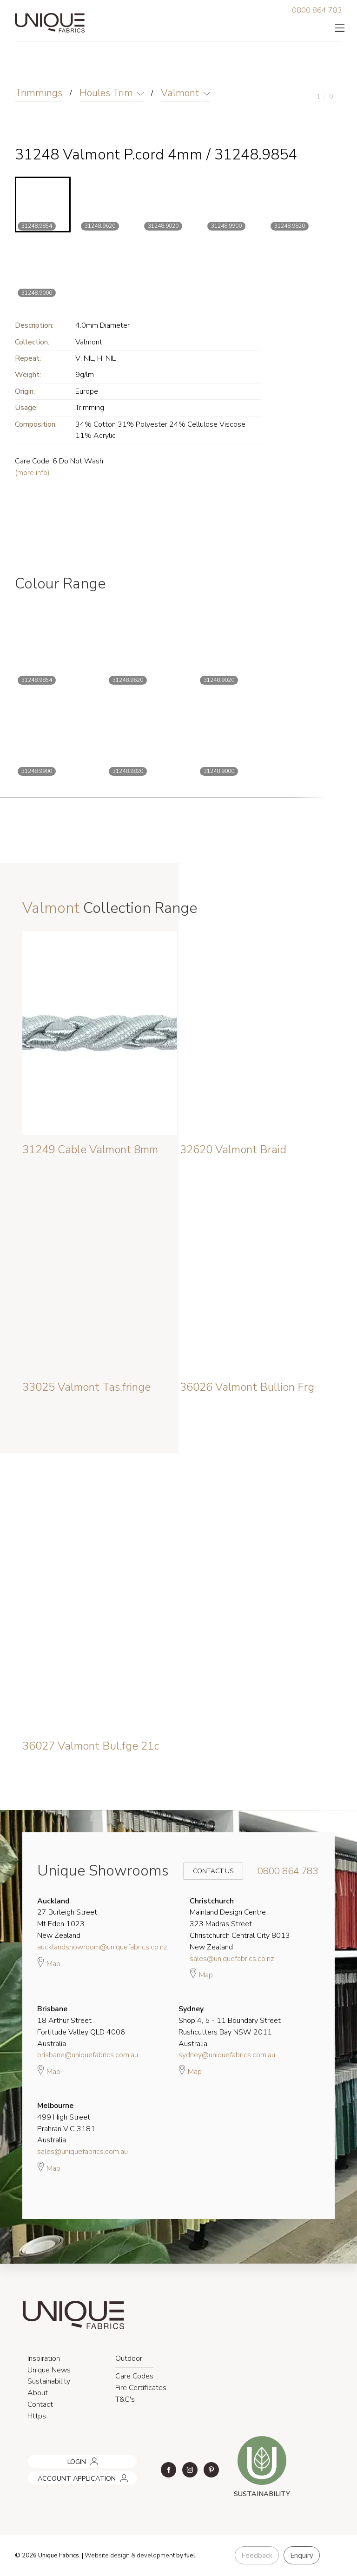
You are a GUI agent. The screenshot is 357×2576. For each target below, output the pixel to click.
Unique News (49, 2370)
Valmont (180, 93)
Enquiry (301, 2555)
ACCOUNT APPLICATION (63, 2474)
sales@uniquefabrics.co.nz (232, 1959)
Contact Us (207, 1871)
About (37, 2393)
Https (36, 2416)
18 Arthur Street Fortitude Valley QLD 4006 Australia (81, 2026)
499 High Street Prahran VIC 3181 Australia (66, 2122)
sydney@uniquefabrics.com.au (226, 2055)
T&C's (125, 2399)
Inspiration (43, 2358)
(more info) (32, 473)
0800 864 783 (317, 10)
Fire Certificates (140, 2388)
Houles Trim (106, 93)
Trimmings (38, 93)
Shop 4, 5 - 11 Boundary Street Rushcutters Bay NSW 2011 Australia (229, 2026)
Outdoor (128, 2358)
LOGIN (35, 2458)
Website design (107, 2555)
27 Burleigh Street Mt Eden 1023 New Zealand (67, 1918)
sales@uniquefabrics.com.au (82, 2152)
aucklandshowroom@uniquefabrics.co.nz (102, 1947)
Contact (40, 2404)
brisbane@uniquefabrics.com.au (87, 2055)
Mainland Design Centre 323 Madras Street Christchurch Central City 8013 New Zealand (240, 1924)
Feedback (256, 2555)
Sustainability (48, 2381)
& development (153, 2555)
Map (48, 1962)
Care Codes (134, 2376)
